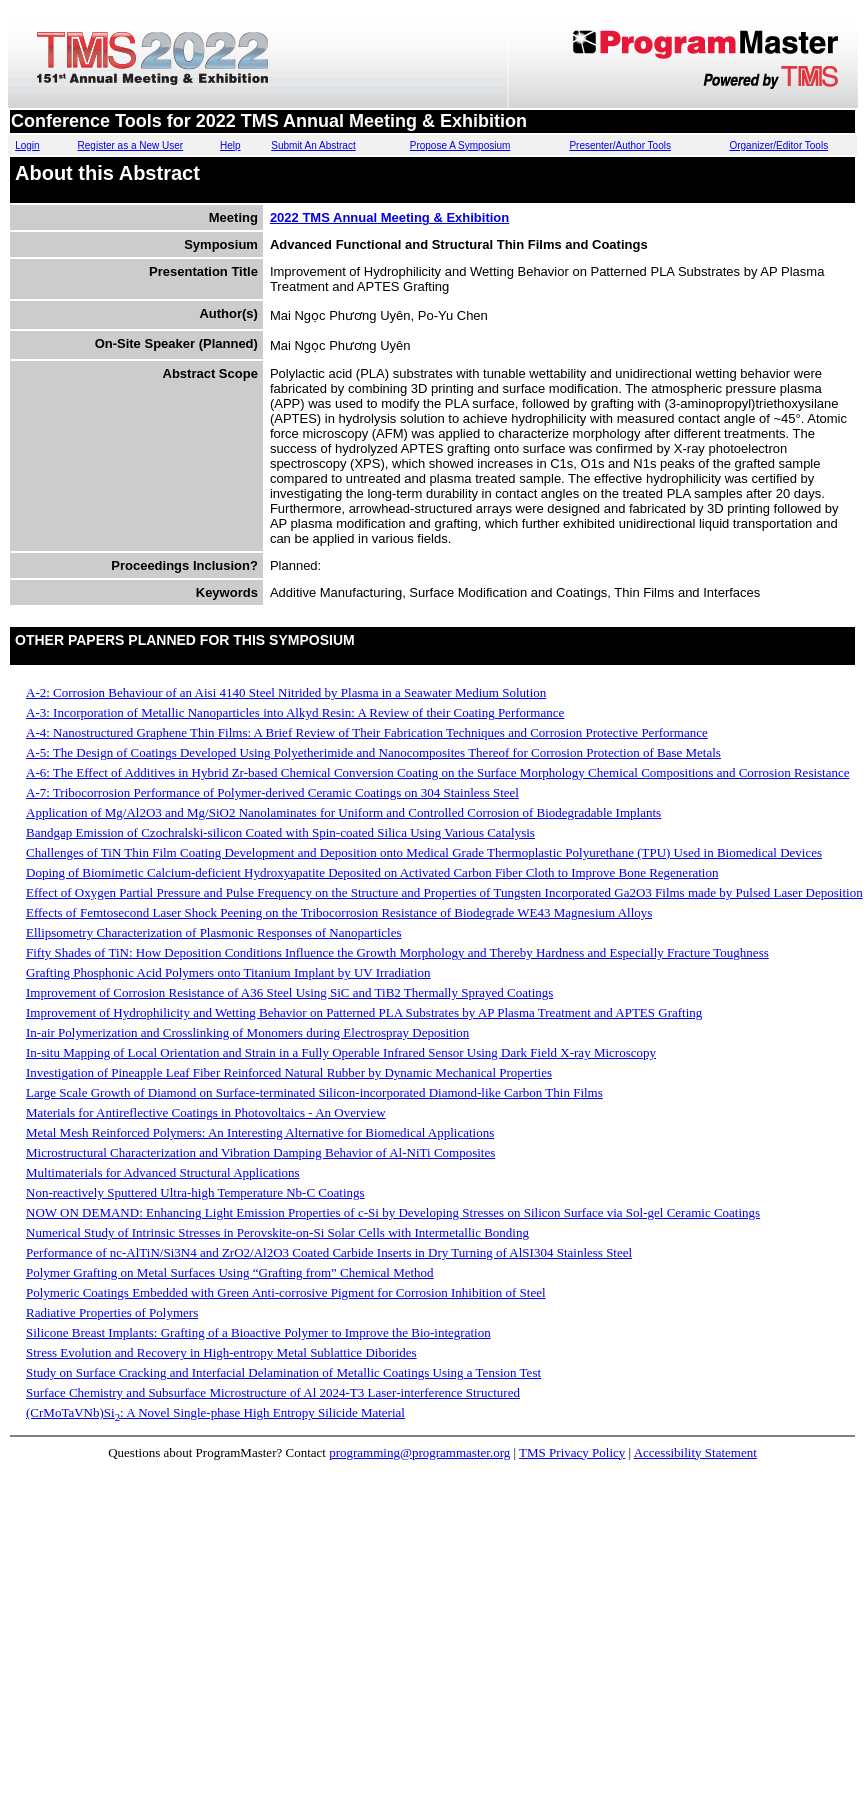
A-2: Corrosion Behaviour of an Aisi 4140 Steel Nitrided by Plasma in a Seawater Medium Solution (286, 692)
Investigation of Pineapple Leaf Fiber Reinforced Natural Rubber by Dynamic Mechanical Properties (289, 1072)
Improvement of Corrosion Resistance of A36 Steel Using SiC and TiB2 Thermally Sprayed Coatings (289, 992)
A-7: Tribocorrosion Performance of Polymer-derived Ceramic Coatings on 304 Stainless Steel (272, 792)
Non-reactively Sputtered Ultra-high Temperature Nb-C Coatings (195, 1192)
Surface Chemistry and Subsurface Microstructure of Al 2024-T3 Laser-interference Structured (273, 1392)
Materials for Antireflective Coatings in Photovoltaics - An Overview (206, 1112)
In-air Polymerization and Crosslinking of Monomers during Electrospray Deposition (247, 1032)
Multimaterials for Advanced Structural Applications (163, 1172)
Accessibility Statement (695, 1452)
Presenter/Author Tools (620, 145)
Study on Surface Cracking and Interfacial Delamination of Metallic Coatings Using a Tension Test (283, 1372)
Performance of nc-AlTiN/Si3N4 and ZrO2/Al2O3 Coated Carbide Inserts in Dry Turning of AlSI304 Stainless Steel (329, 1252)
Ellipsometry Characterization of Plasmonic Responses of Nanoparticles (213, 932)
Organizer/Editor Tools (778, 145)
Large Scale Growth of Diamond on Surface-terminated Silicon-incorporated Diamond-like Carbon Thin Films (314, 1092)
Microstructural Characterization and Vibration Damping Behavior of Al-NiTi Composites (260, 1152)
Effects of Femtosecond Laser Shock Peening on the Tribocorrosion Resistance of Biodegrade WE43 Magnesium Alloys (339, 912)
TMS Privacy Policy (572, 1452)
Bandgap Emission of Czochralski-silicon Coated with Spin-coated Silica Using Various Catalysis (280, 832)
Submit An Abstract (313, 145)
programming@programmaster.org (419, 1452)
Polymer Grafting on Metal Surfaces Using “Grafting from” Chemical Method (230, 1272)
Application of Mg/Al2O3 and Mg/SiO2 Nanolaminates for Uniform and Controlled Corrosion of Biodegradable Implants (343, 812)
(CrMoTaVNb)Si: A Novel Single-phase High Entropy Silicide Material (215, 1412)
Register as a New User (131, 145)
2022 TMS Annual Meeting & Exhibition (389, 217)
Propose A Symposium (460, 145)
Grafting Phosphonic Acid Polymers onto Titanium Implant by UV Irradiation (228, 972)
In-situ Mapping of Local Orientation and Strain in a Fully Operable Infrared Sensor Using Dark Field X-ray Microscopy (341, 1052)
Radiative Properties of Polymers (112, 1312)
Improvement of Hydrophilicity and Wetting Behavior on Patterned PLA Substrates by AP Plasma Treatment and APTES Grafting (364, 1012)
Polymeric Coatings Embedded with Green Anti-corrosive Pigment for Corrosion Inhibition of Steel (286, 1292)
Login (27, 145)
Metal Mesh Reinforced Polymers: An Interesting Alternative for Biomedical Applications (260, 1132)
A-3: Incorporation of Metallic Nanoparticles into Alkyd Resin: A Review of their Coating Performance (295, 712)
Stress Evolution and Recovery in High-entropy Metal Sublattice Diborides (221, 1352)
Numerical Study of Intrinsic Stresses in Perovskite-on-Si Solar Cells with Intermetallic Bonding (277, 1232)
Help (230, 145)
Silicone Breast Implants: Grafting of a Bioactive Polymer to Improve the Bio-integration (258, 1332)
